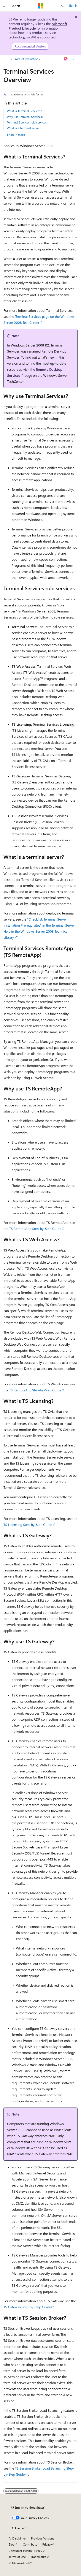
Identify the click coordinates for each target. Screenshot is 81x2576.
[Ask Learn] (66, 58)
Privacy (47, 2544)
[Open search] (62, 6)
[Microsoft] (40, 6)
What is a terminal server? (24, 128)
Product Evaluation (25, 59)
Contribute (30, 2544)
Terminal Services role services (27, 122)
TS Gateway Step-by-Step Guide (27, 2307)
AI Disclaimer (17, 2538)
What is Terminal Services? (24, 111)
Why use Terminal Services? (25, 117)
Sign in (73, 5)
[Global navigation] (4, 6)
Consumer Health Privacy (25, 2551)
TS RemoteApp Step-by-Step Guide (35, 1228)
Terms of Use (17, 2557)
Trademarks (38, 2557)
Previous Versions (42, 2538)
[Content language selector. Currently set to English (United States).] (28, 2507)
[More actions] (74, 58)
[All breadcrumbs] (7, 58)
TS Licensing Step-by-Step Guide (27, 1524)
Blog (11, 2544)
